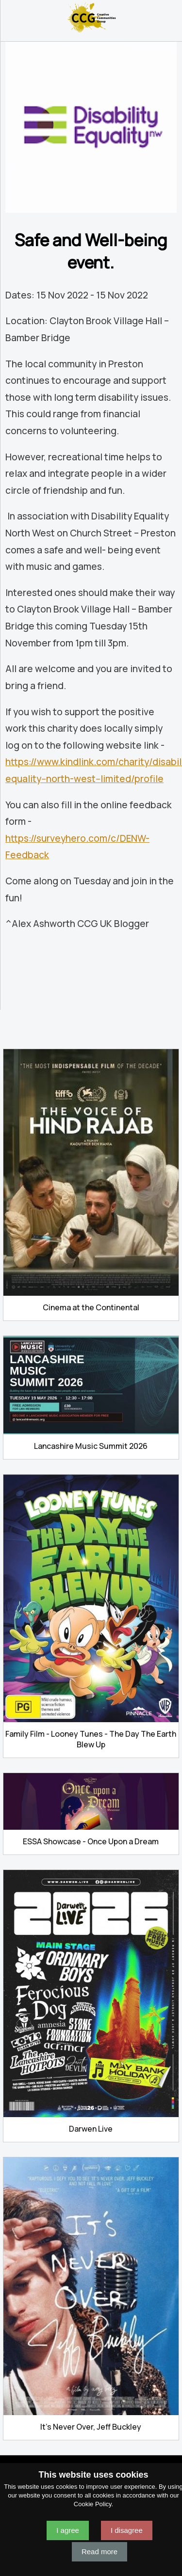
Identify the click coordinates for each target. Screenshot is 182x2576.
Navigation (11, 17)
